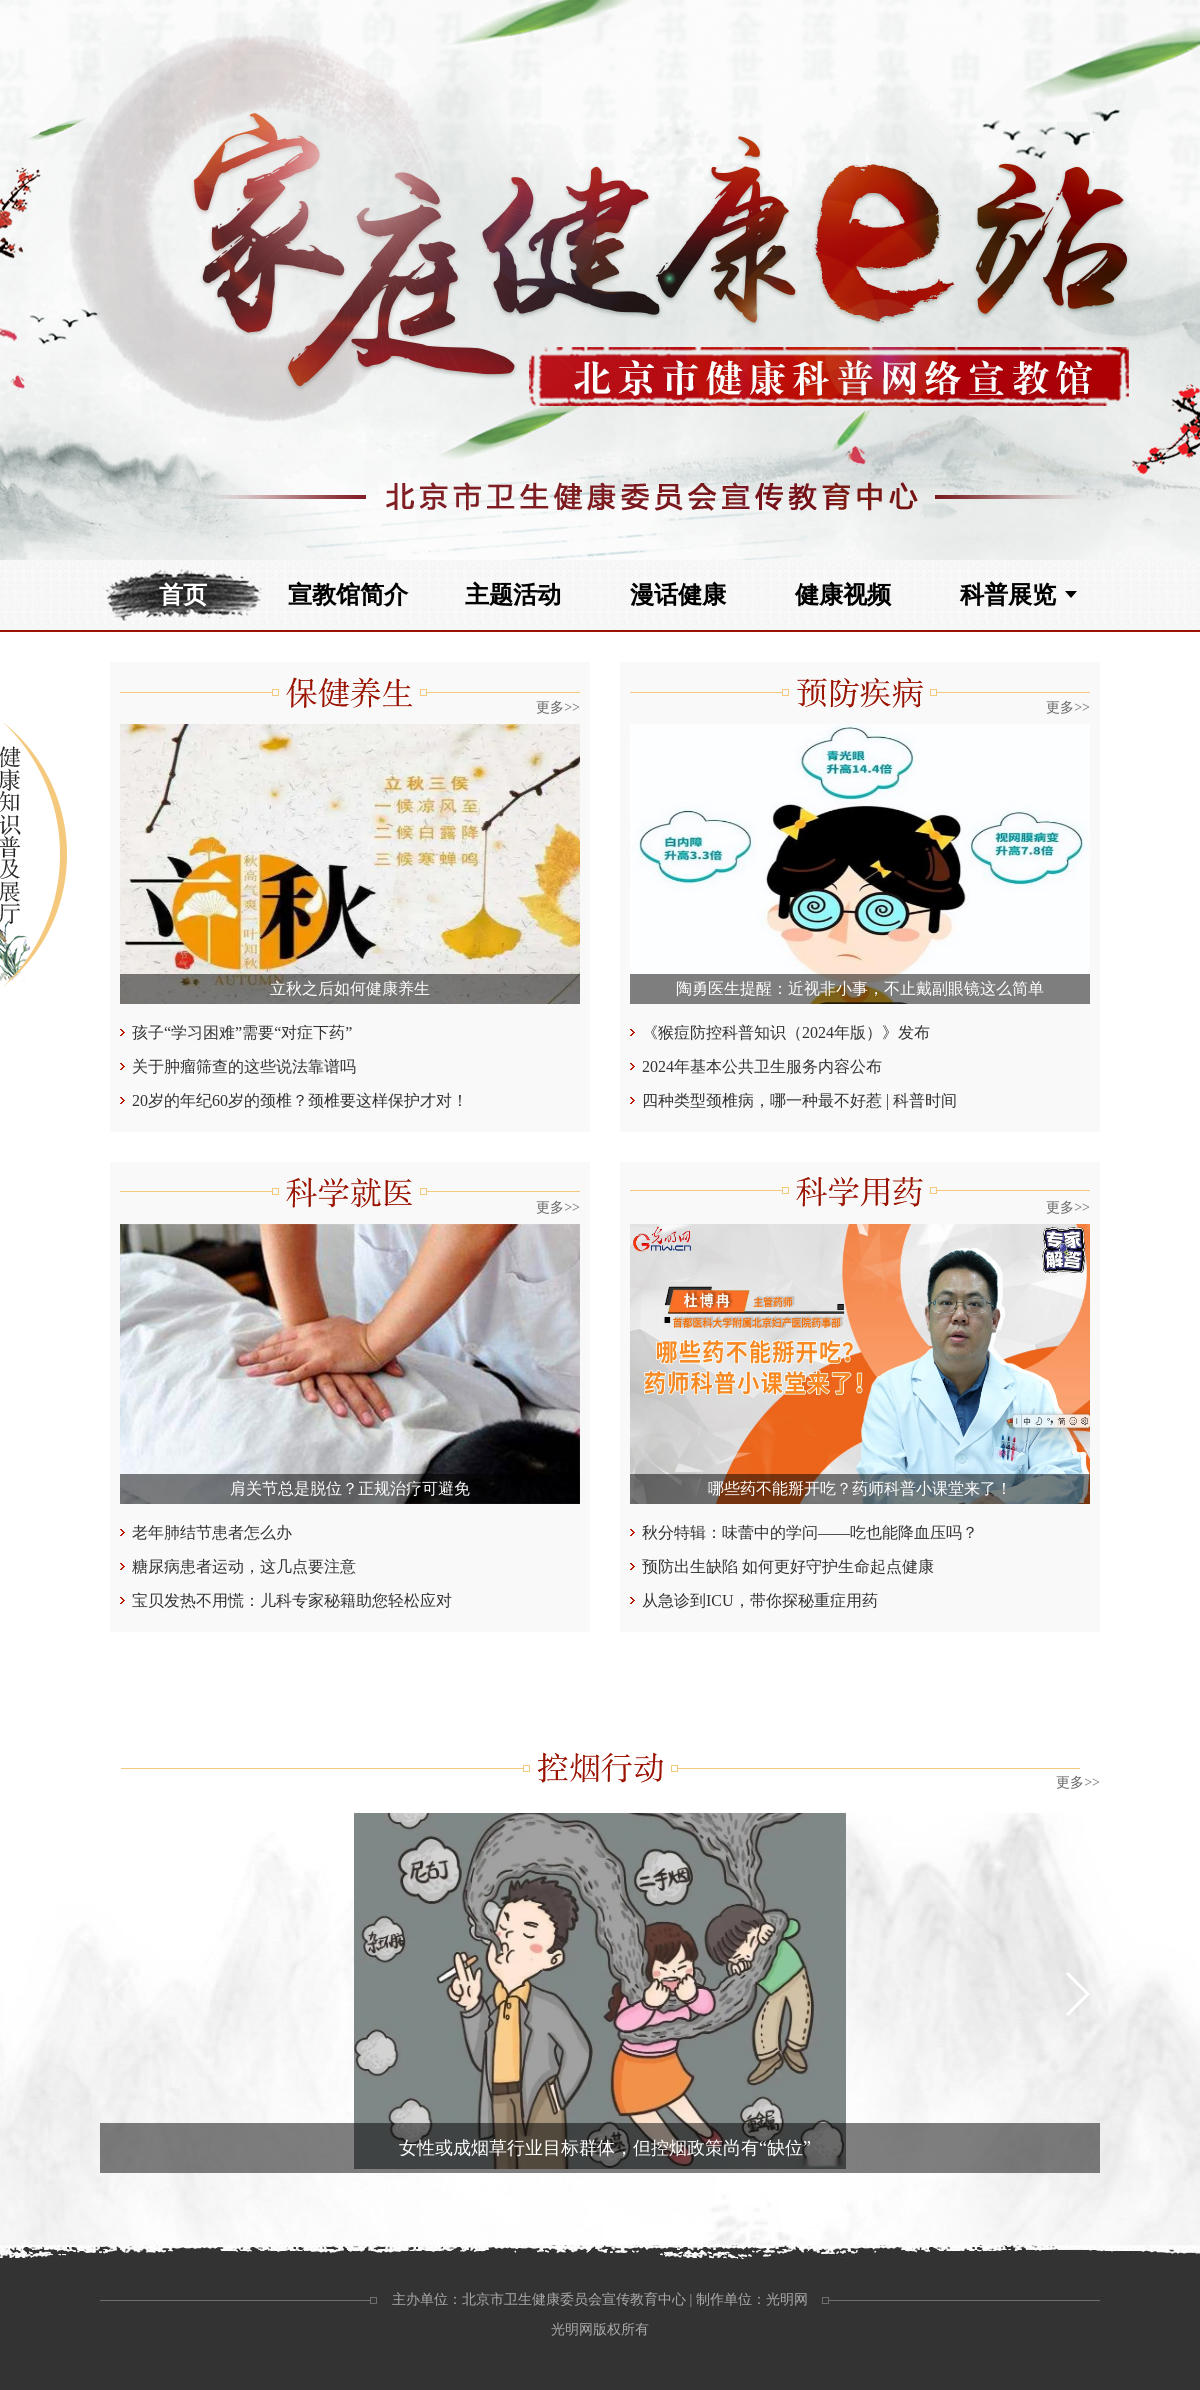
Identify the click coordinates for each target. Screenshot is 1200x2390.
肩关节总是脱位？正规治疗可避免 (350, 1488)
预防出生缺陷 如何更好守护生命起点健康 (788, 1566)
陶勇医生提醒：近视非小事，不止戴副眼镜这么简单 (860, 988)
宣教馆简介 (348, 595)
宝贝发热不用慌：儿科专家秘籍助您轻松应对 (292, 1600)
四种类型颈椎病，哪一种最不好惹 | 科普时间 (799, 1100)
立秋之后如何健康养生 (350, 988)
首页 (183, 595)
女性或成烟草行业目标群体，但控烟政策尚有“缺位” (605, 2148)
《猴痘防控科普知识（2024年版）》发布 (786, 1032)
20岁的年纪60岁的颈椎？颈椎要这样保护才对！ (300, 1100)
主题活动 (513, 595)
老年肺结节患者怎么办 (212, 1532)
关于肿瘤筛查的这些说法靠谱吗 (244, 1066)
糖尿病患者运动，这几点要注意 (244, 1566)
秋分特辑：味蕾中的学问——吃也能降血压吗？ (810, 1532)
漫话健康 (678, 595)
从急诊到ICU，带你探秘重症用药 (760, 1600)
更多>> (558, 707)
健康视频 (843, 595)
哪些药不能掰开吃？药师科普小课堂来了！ (860, 1488)
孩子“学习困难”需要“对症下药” (242, 1032)
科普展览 (1008, 595)
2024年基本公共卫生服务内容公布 (762, 1066)
